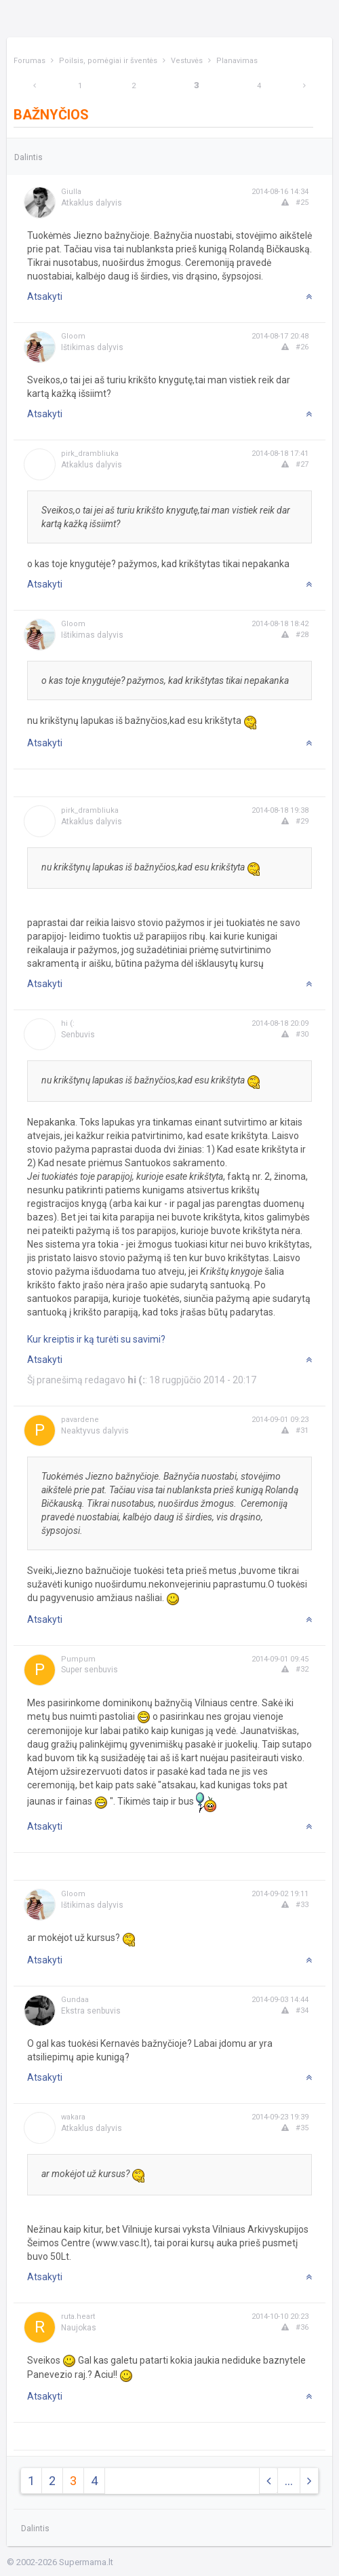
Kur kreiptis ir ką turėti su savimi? (96, 1339)
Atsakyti (44, 296)
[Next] (304, 85)
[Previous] (34, 85)
